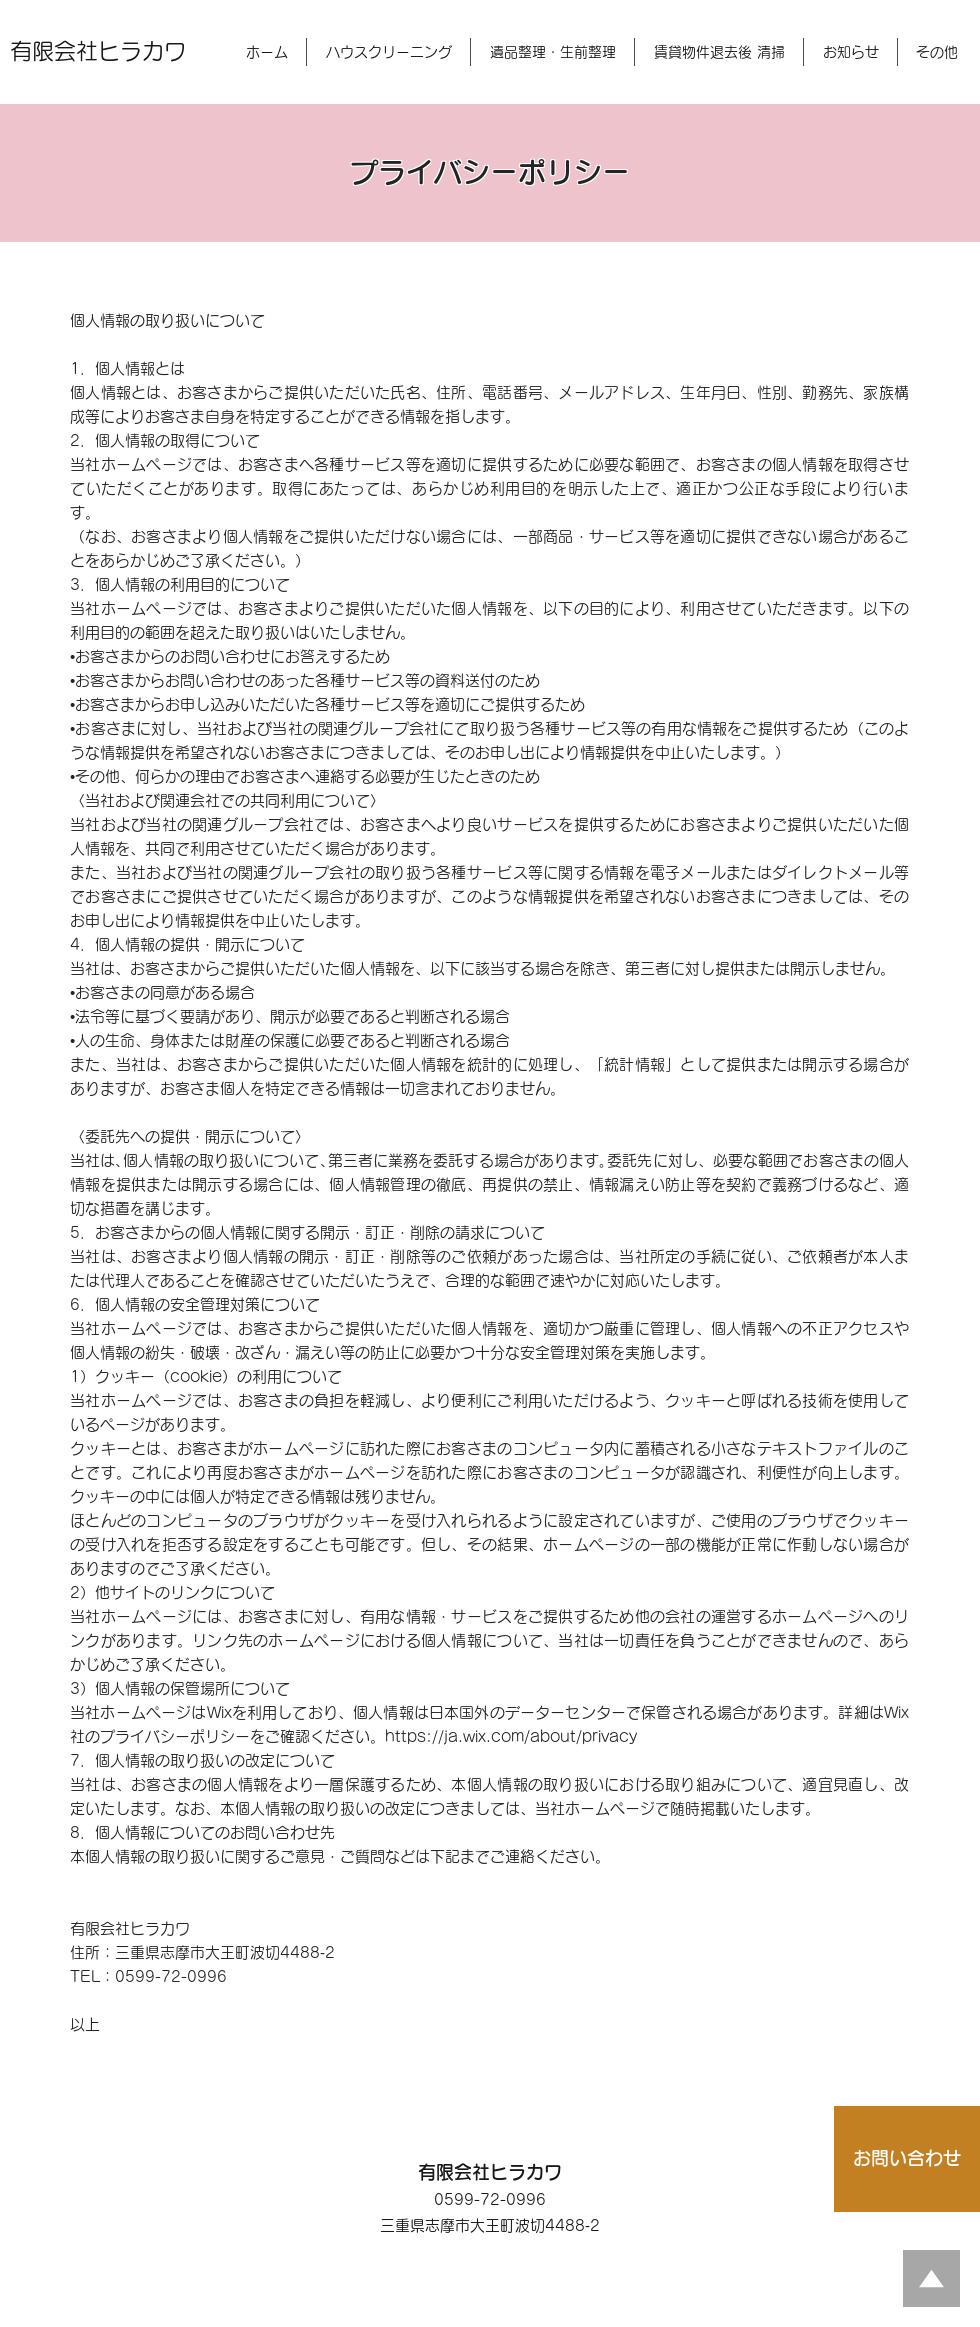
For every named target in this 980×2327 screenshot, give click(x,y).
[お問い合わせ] (907, 2159)
